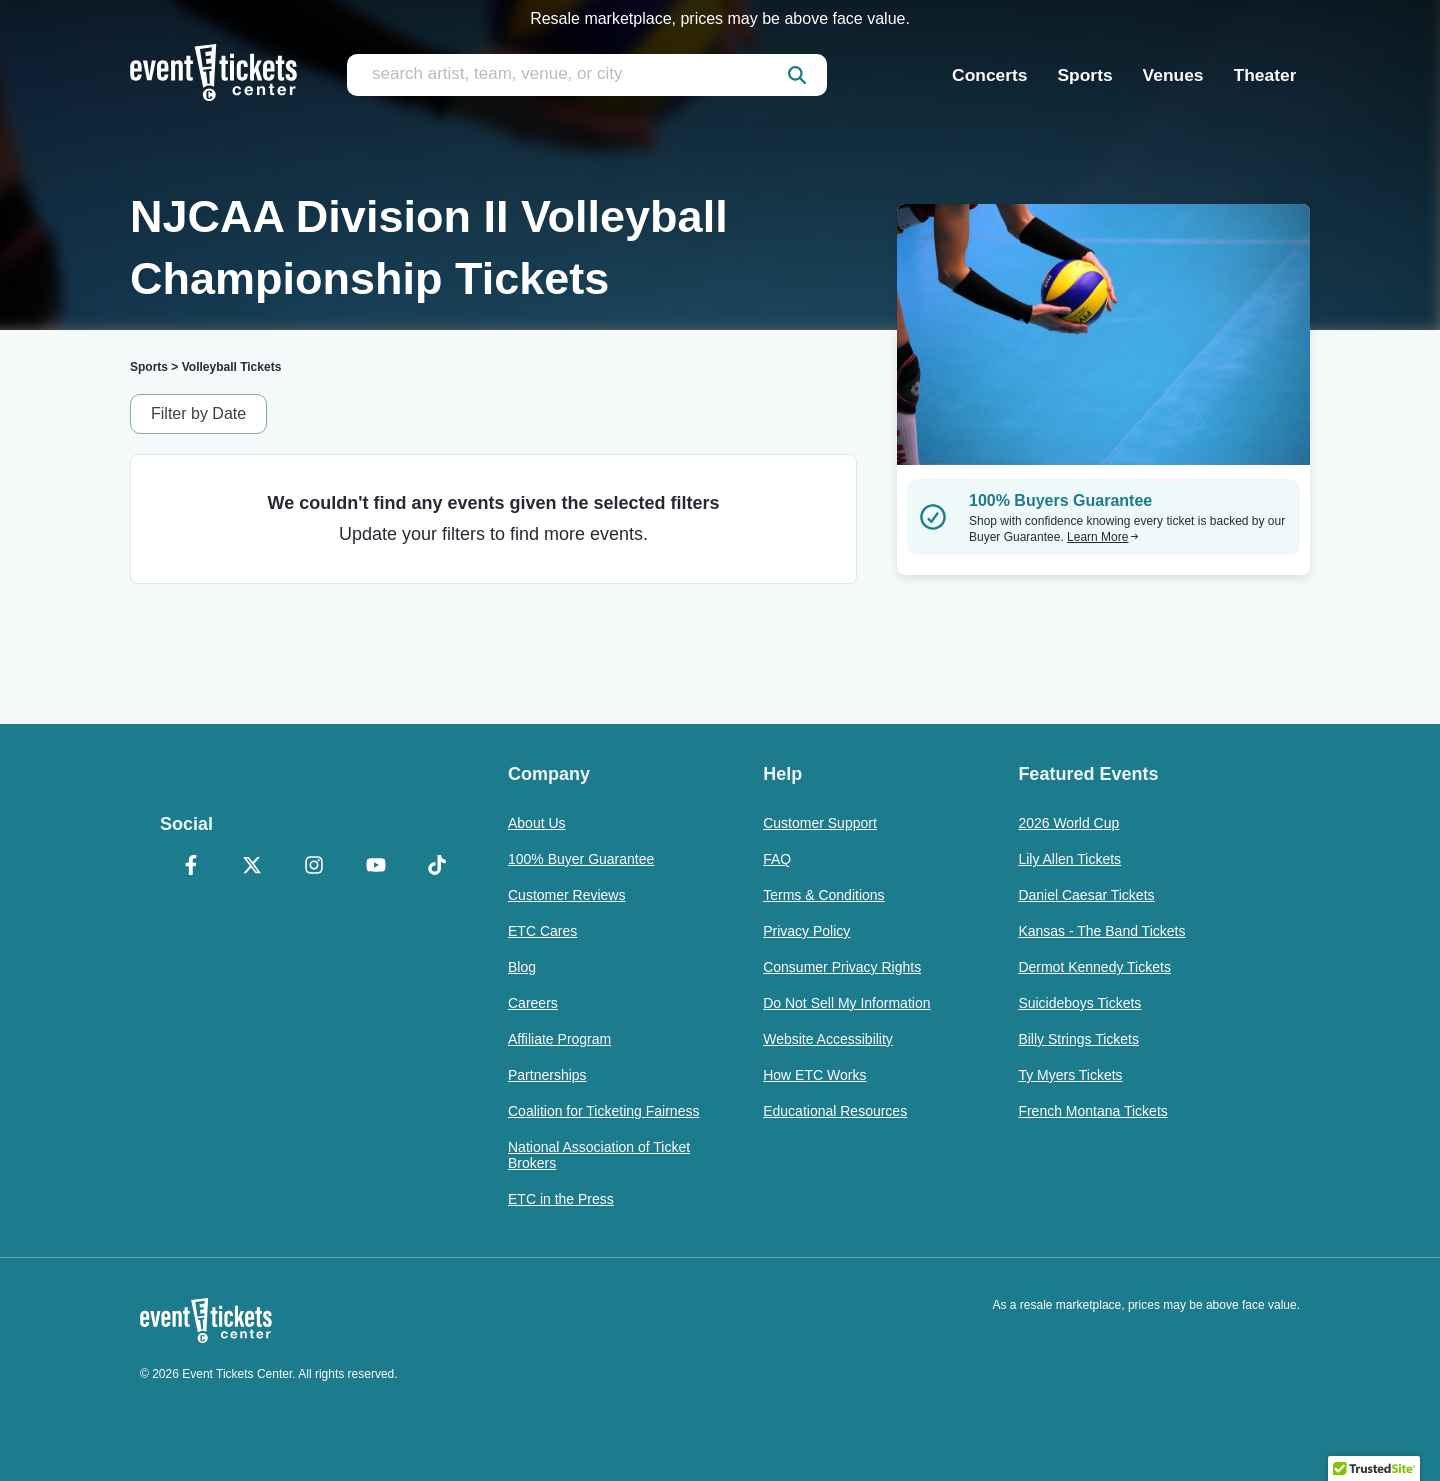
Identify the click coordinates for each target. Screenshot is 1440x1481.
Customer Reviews (566, 895)
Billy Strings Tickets (1078, 1039)
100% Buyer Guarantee (581, 859)
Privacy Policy (806, 931)
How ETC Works (814, 1075)
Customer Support (820, 823)
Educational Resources (835, 1111)
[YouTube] (376, 867)
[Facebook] (191, 867)
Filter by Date (198, 413)
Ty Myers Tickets (1070, 1075)
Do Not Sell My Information (846, 1003)
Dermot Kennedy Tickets (1094, 967)
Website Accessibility (828, 1039)
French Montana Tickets (1092, 1111)
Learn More (1103, 537)
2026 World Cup (1068, 823)
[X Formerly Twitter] (253, 867)
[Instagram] (314, 867)
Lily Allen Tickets (1069, 859)
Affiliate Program (559, 1039)
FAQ (777, 859)
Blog (522, 967)
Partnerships (547, 1075)
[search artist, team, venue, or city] (587, 75)
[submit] (797, 75)
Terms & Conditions (823, 895)
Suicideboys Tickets (1079, 1003)
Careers (533, 1003)
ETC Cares (542, 931)
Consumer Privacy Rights (842, 967)
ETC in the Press (561, 1199)
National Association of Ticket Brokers (599, 1155)
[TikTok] (437, 867)
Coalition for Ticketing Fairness (603, 1111)
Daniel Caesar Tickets (1086, 895)
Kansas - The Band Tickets (1101, 931)
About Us (537, 823)
